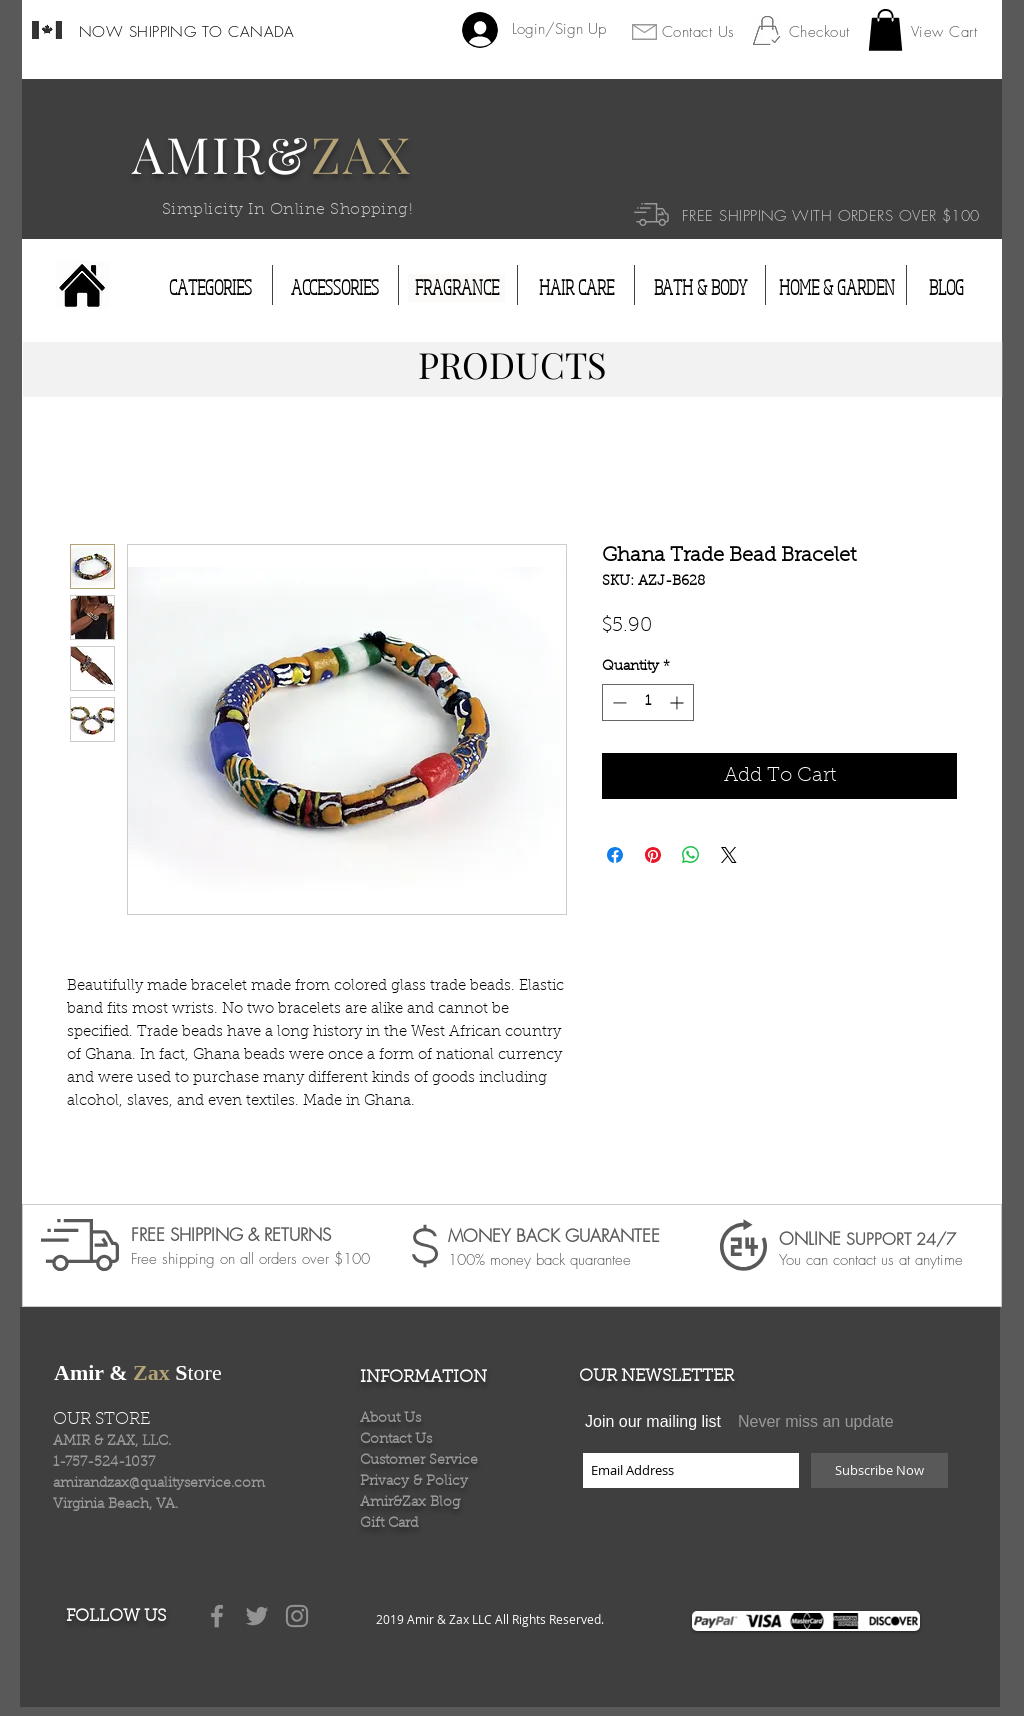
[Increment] (678, 702)
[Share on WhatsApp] (691, 855)
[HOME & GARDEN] (837, 288)
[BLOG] (946, 288)
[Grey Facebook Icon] (217, 1616)
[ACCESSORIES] (335, 288)
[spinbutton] (648, 702)
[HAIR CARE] (576, 288)
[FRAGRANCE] (456, 288)
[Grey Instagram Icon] (297, 1616)
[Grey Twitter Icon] (257, 1616)
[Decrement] (617, 702)
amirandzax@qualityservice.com (159, 1484)
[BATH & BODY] (700, 288)
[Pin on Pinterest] (653, 855)
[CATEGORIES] (210, 288)
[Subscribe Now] (879, 1470)
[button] (885, 30)
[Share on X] (729, 855)
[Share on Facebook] (615, 855)
